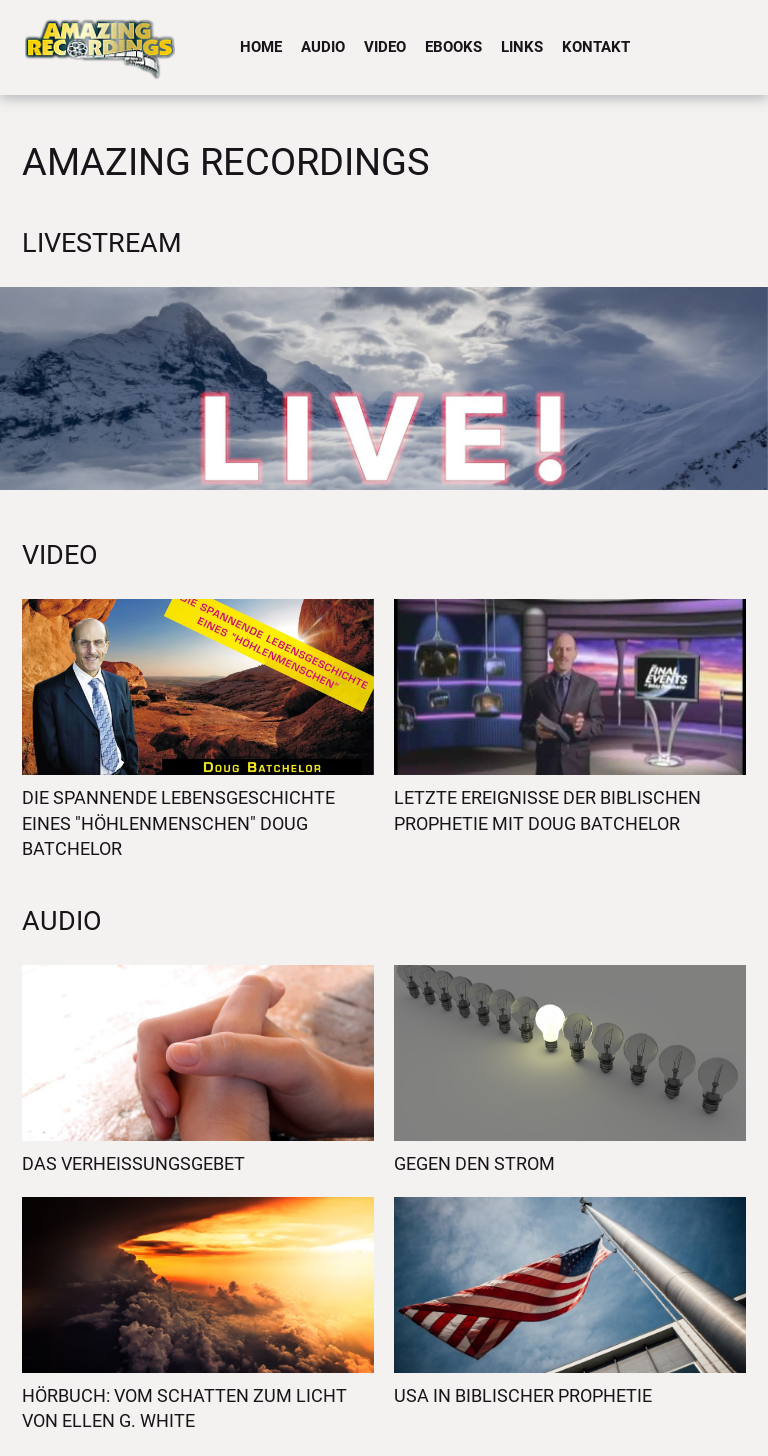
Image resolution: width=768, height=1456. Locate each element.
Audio (323, 47)
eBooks (453, 47)
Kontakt (596, 47)
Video (385, 47)
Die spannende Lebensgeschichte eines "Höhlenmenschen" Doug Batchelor (178, 823)
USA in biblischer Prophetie (523, 1395)
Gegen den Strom (474, 1163)
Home (261, 47)
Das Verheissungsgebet (133, 1163)
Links (522, 47)
